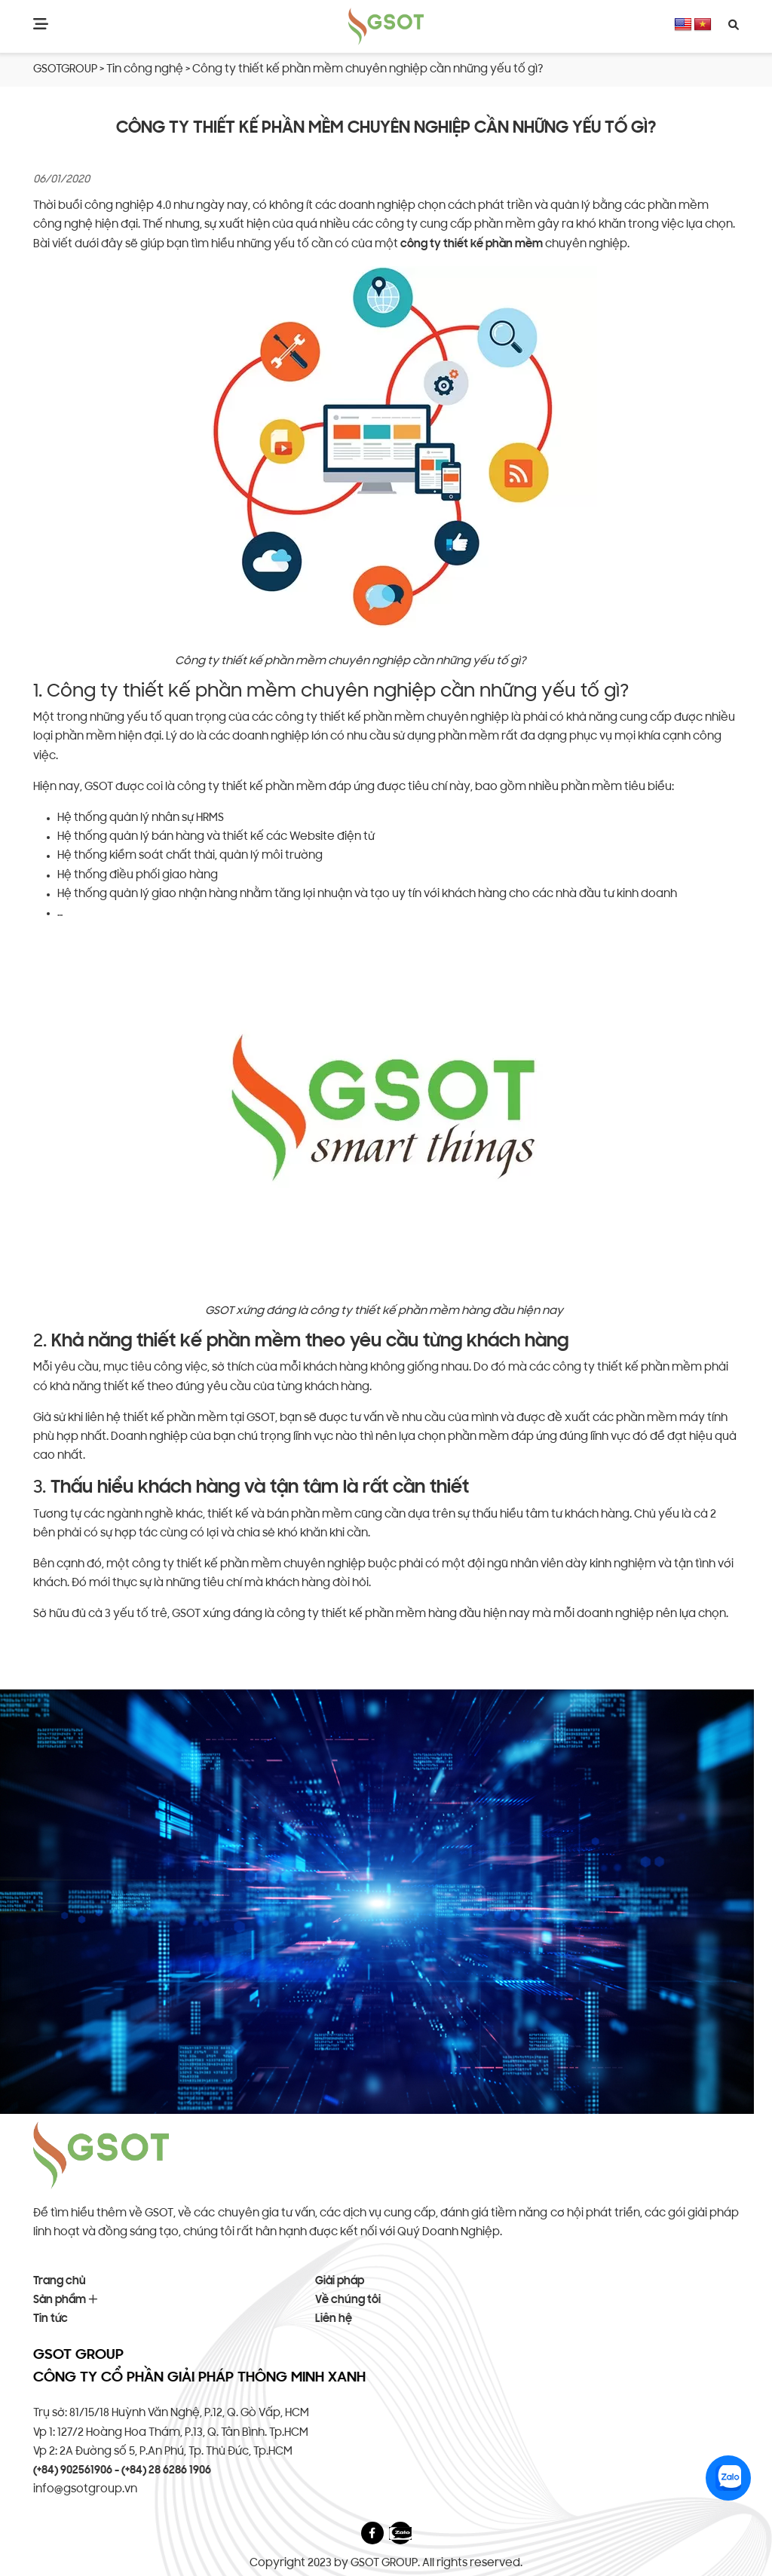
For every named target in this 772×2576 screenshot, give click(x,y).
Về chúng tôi (348, 2300)
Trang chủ (59, 2281)
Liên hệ (333, 2319)
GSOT (98, 787)
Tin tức (50, 2319)
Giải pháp (339, 2281)
